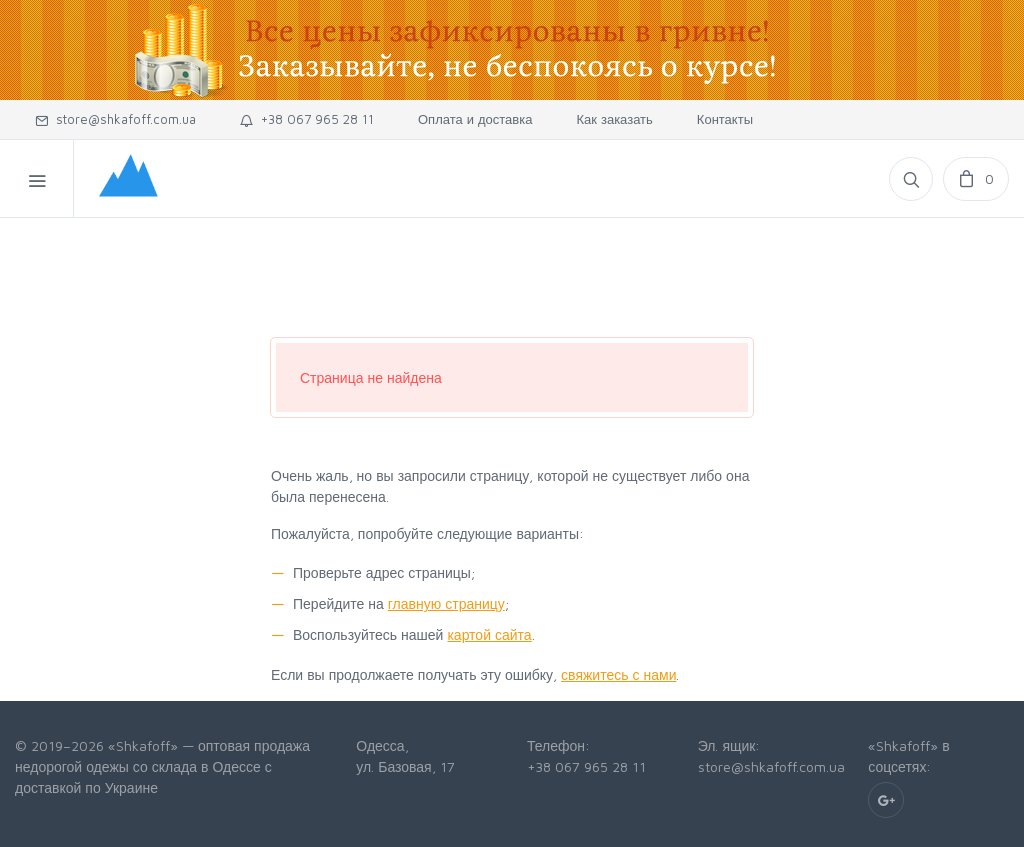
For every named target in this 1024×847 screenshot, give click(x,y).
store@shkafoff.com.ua (115, 119)
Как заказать (614, 119)
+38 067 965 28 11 (307, 119)
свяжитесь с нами (618, 674)
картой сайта (489, 634)
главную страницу (446, 603)
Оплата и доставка (475, 119)
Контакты (725, 119)
